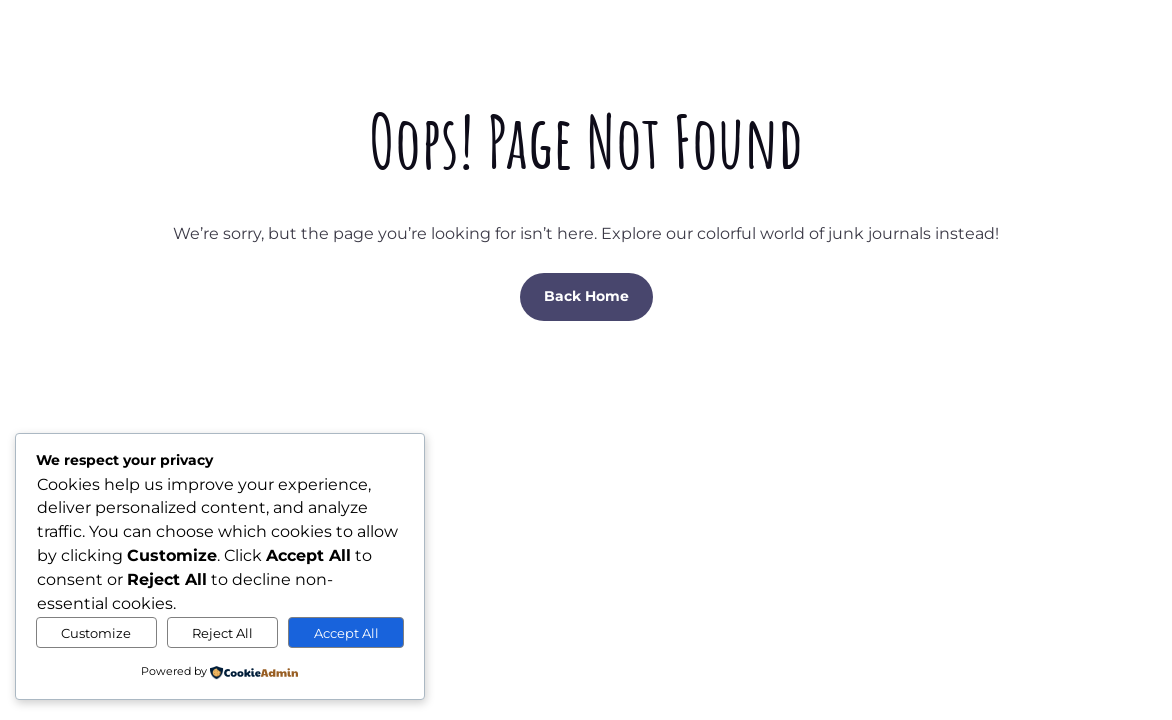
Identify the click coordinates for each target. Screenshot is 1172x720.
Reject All (222, 633)
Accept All (346, 633)
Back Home (586, 296)
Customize (96, 633)
